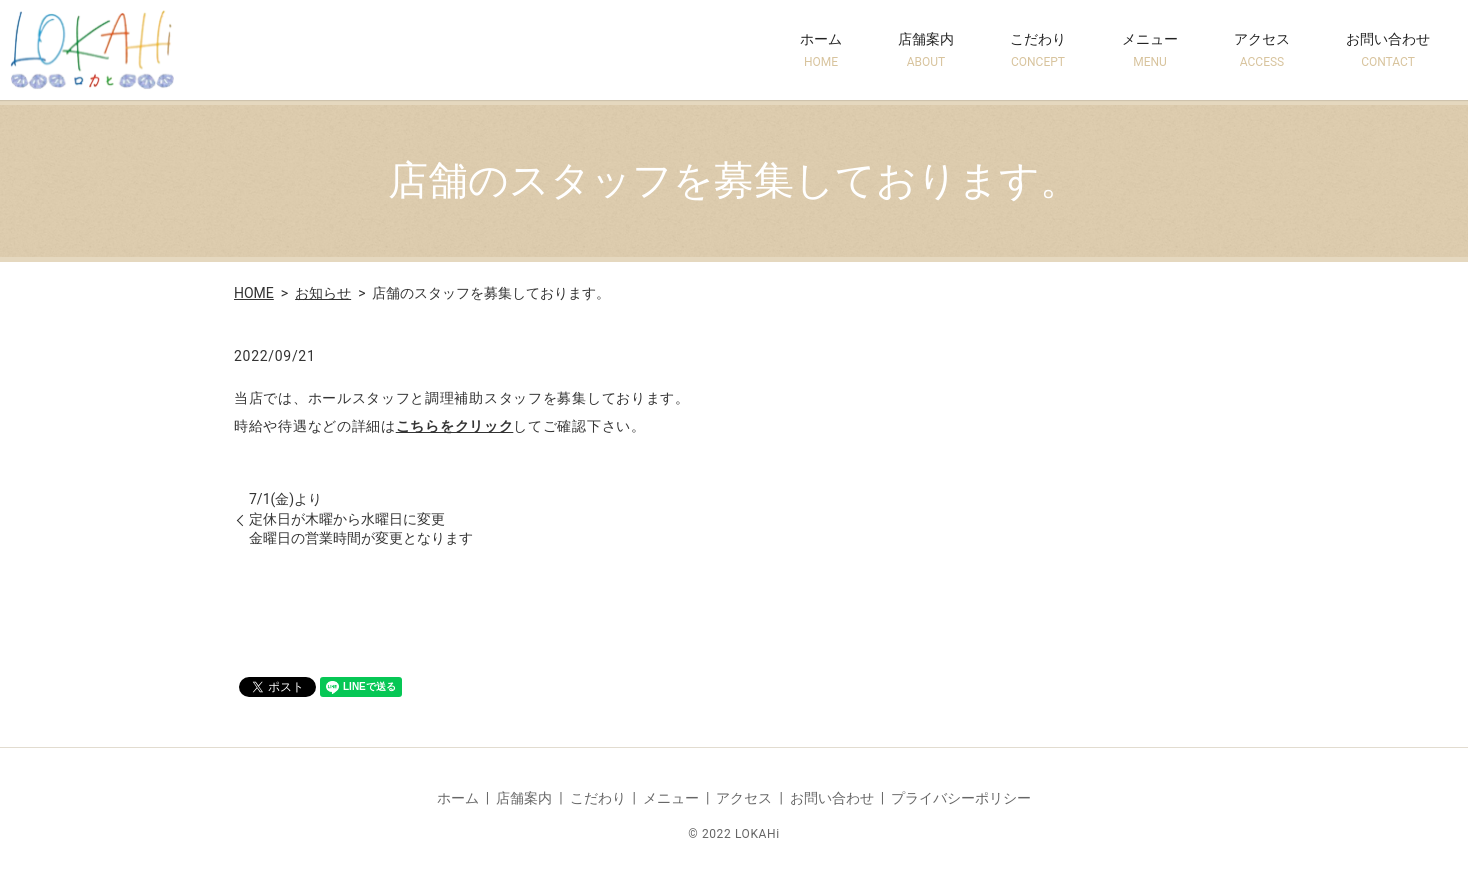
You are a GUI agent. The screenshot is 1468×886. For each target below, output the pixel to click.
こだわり (1038, 50)
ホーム (821, 50)
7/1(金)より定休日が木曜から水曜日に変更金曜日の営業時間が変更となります (361, 518)
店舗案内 (926, 50)
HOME (254, 293)
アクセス (1262, 50)
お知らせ (323, 293)
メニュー (1150, 50)
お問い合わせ (1388, 50)
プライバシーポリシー (961, 798)
